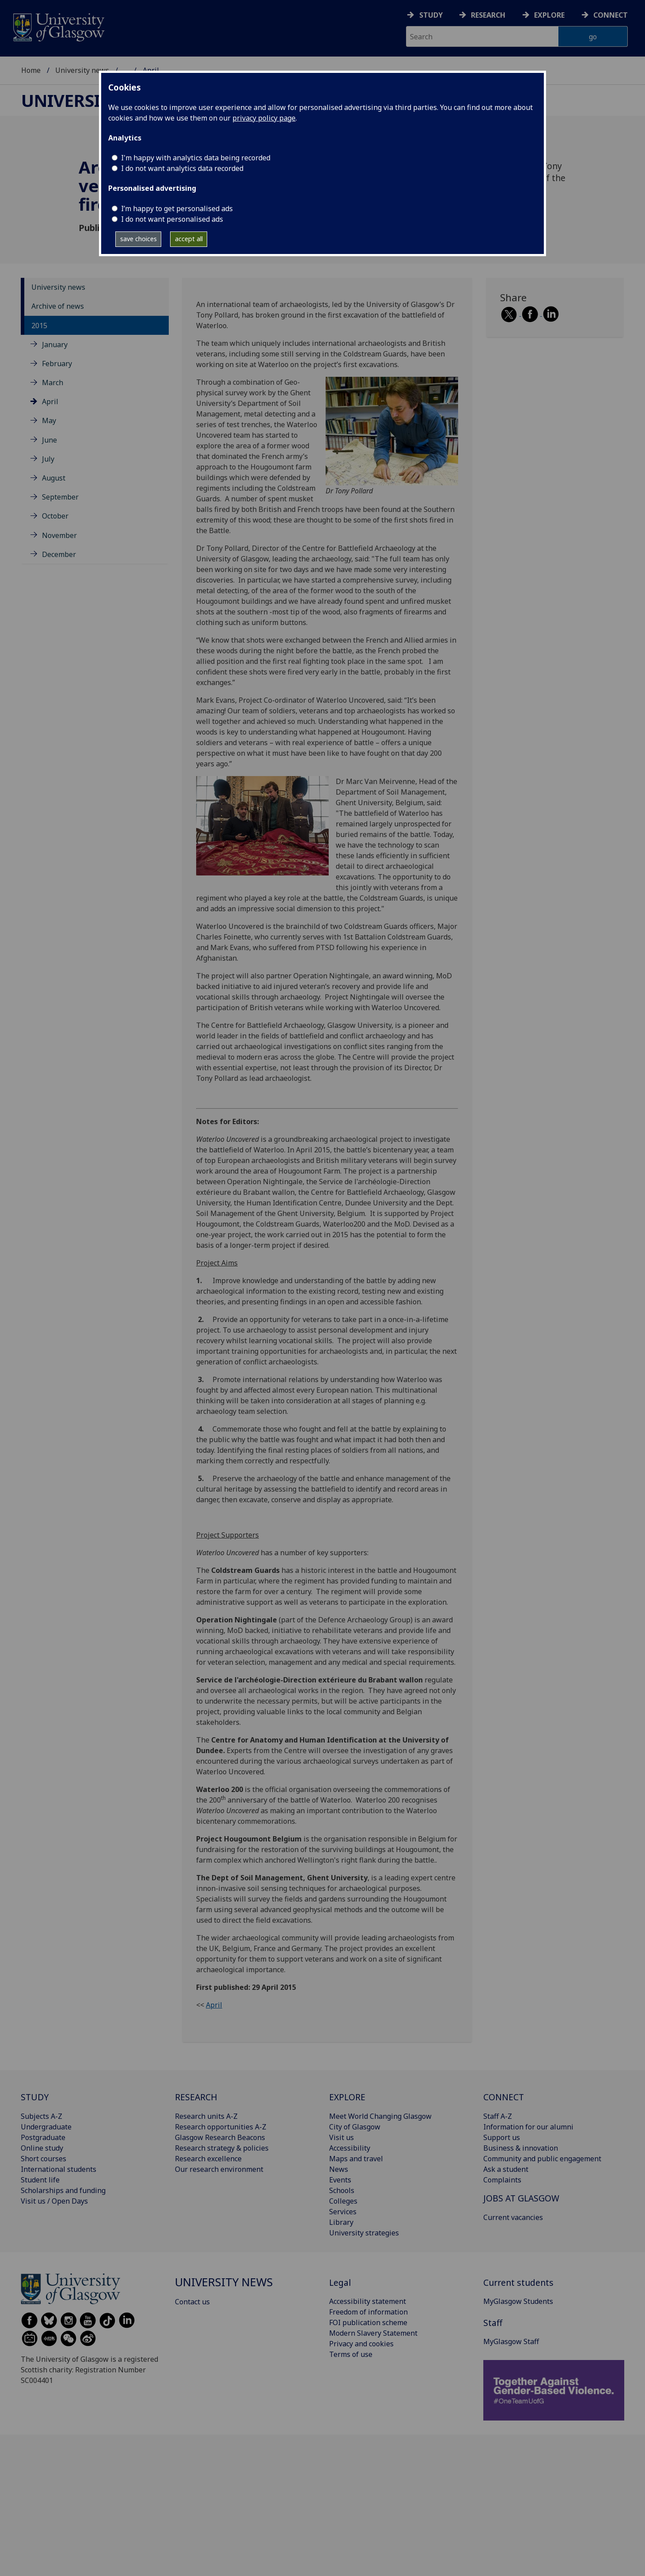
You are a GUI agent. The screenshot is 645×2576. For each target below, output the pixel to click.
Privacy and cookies (361, 2344)
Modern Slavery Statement (373, 2333)
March (52, 382)
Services (343, 2211)
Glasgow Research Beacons (220, 2137)
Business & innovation (520, 2148)
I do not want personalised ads (172, 219)
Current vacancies (513, 2217)
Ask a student (505, 2169)
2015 (39, 325)
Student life (40, 2180)
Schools (341, 2190)
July (48, 459)
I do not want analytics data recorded (182, 168)
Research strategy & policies (222, 2148)
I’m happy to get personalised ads (177, 208)
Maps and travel (356, 2158)
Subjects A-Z (41, 2116)
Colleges (343, 2201)
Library (341, 2222)
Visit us (341, 2137)
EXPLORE (347, 2097)
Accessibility (349, 2148)
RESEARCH (196, 2097)
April (50, 401)
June (49, 440)
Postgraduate (43, 2137)
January (55, 344)
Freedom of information (368, 2312)
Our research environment (219, 2169)
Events (340, 2180)
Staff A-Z (497, 2116)
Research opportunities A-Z (220, 2127)
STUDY (35, 2097)
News (338, 2169)
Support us (501, 2137)
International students (58, 2169)
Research (488, 15)
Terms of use (350, 2354)
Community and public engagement (542, 2158)
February (57, 363)
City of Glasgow (354, 2127)
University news (82, 70)
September (60, 497)
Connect (610, 15)
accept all (189, 239)
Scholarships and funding (63, 2190)
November (59, 535)
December (59, 554)
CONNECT (503, 2097)
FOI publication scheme (368, 2322)
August (53, 478)
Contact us (192, 2302)
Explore (549, 15)
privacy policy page (264, 118)
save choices (138, 239)
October (55, 516)
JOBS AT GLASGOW (521, 2198)
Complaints (502, 2180)
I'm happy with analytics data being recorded (195, 158)
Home (31, 70)
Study (431, 15)
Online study (42, 2148)
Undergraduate (46, 2127)
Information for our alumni (528, 2127)
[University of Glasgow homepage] (58, 26)
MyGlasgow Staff (511, 2341)
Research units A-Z (206, 2116)
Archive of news (57, 306)
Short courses (43, 2158)
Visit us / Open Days (54, 2201)
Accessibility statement (367, 2301)
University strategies (364, 2233)
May (49, 420)
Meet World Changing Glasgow (380, 2116)
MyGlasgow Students (518, 2301)
